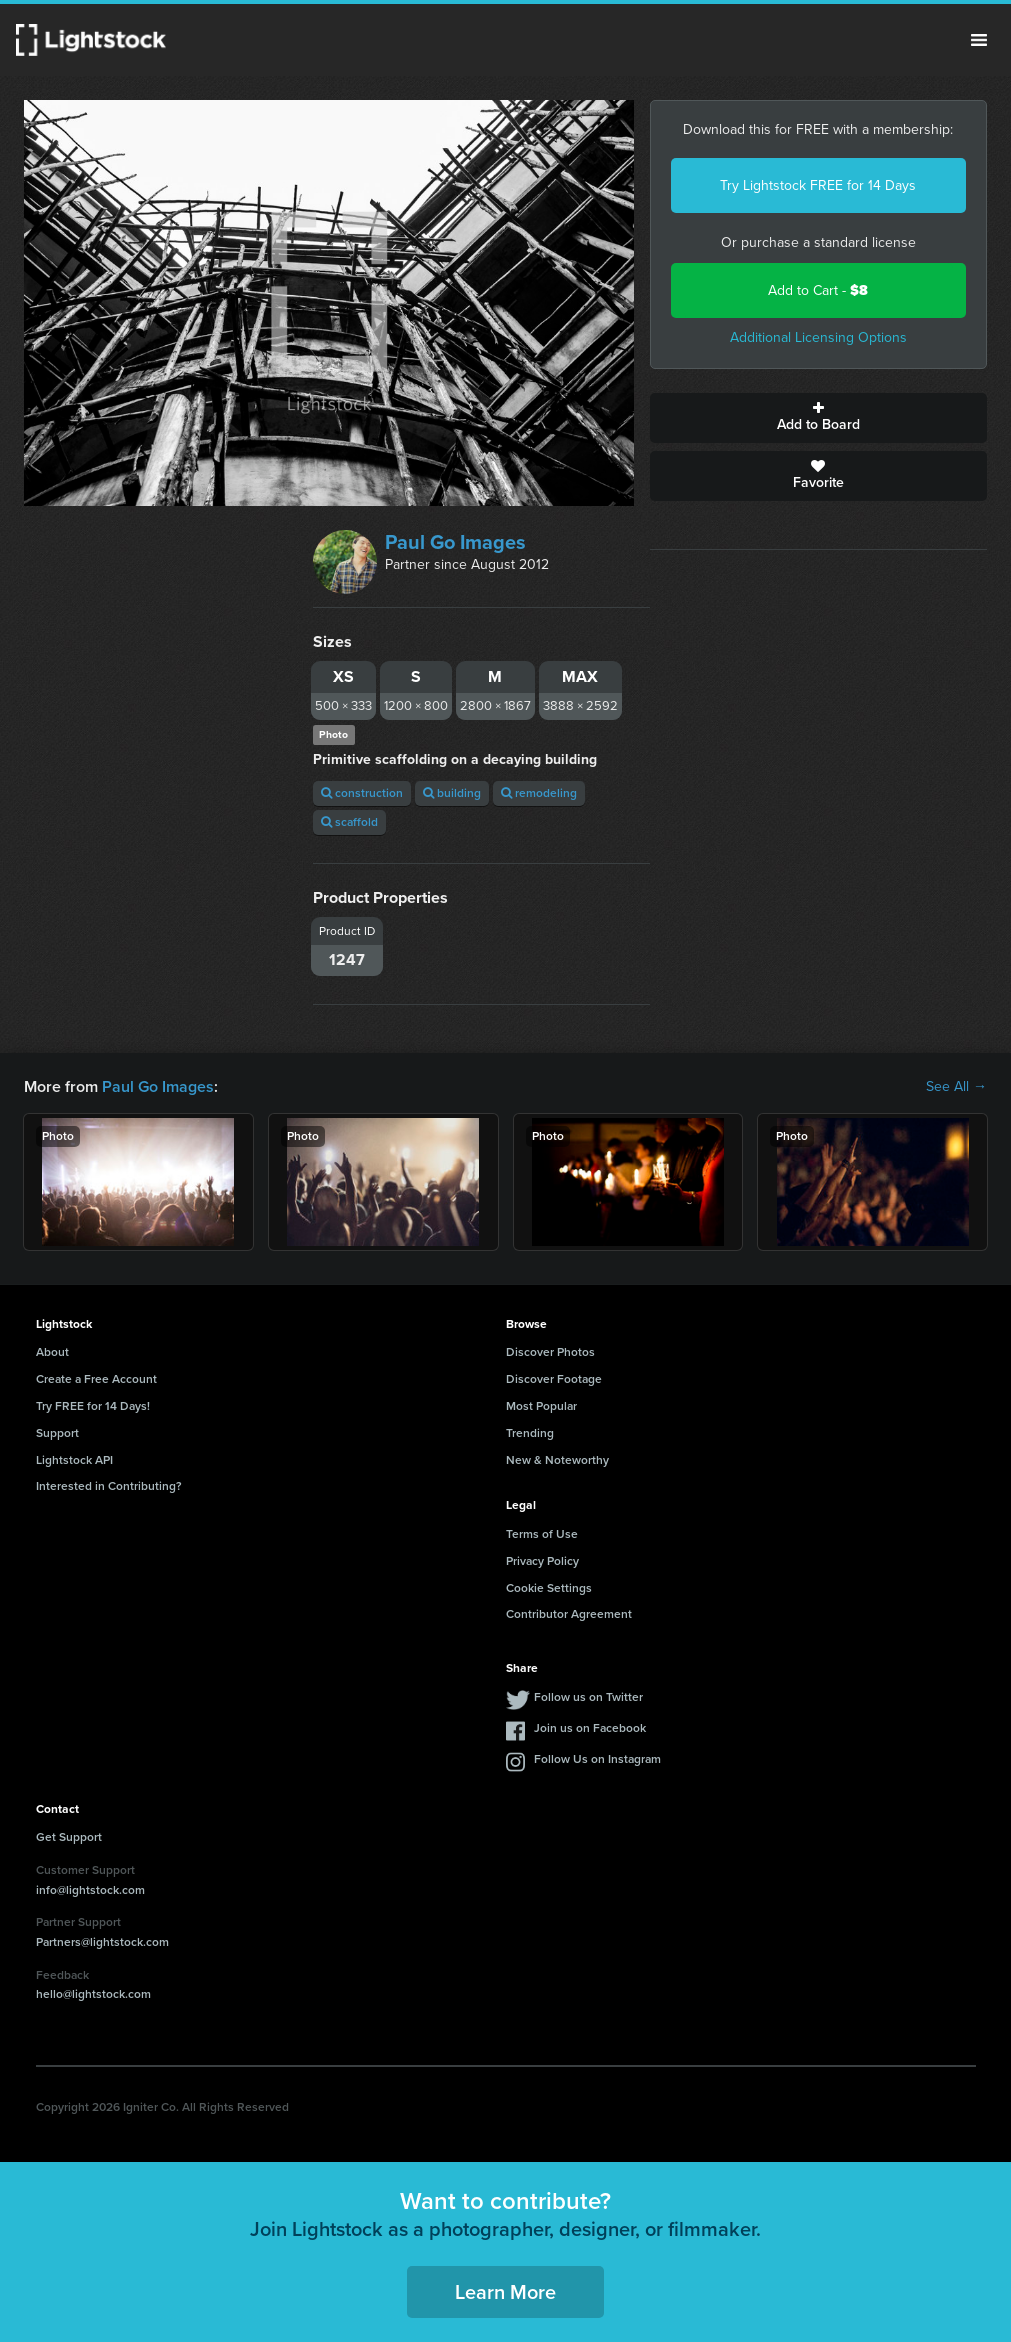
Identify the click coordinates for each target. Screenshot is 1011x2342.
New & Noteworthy (557, 1460)
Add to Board (818, 418)
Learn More (505, 2292)
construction (362, 793)
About (52, 1352)
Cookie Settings (549, 1588)
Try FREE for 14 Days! (93, 1406)
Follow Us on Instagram (597, 1759)
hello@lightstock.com (93, 1994)
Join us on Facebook (590, 1728)
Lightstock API (74, 1460)
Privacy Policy (542, 1561)
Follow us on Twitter (588, 1697)
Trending (530, 1433)
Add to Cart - (818, 290)
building (452, 793)
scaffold (349, 822)
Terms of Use (542, 1534)
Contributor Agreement (569, 1614)
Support (57, 1433)
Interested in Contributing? (109, 1486)
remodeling (539, 793)
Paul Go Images (455, 542)
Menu (979, 40)
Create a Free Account (96, 1379)
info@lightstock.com (90, 1890)
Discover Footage (554, 1379)
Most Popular (541, 1406)
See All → (956, 1087)
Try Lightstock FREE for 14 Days (818, 185)
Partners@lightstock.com (102, 1942)
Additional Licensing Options (818, 337)
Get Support (69, 1837)
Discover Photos (550, 1352)
